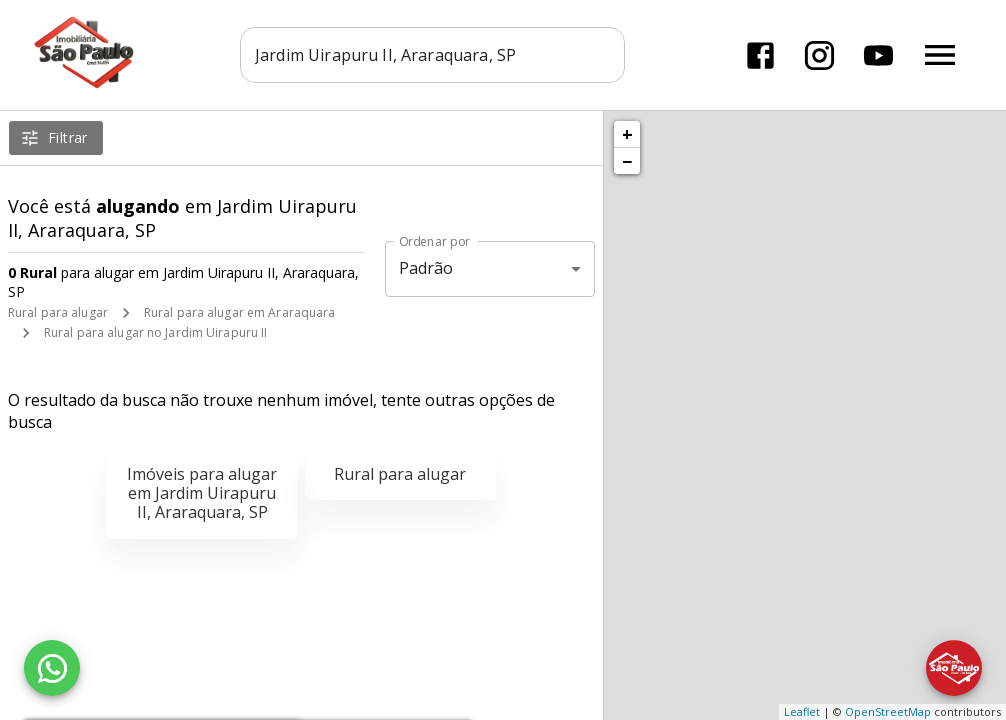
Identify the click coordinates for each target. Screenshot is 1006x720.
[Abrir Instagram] (819, 55)
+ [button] (627, 134)
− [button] (627, 161)
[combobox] (432, 55)
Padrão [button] (426, 268)
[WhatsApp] (52, 668)
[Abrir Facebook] (760, 55)
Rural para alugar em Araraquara (240, 312)
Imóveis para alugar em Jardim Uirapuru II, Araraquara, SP (202, 493)
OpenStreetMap (888, 711)
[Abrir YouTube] (878, 55)
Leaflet (802, 711)
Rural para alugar (58, 312)
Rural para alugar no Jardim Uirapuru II (155, 332)
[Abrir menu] (940, 55)
